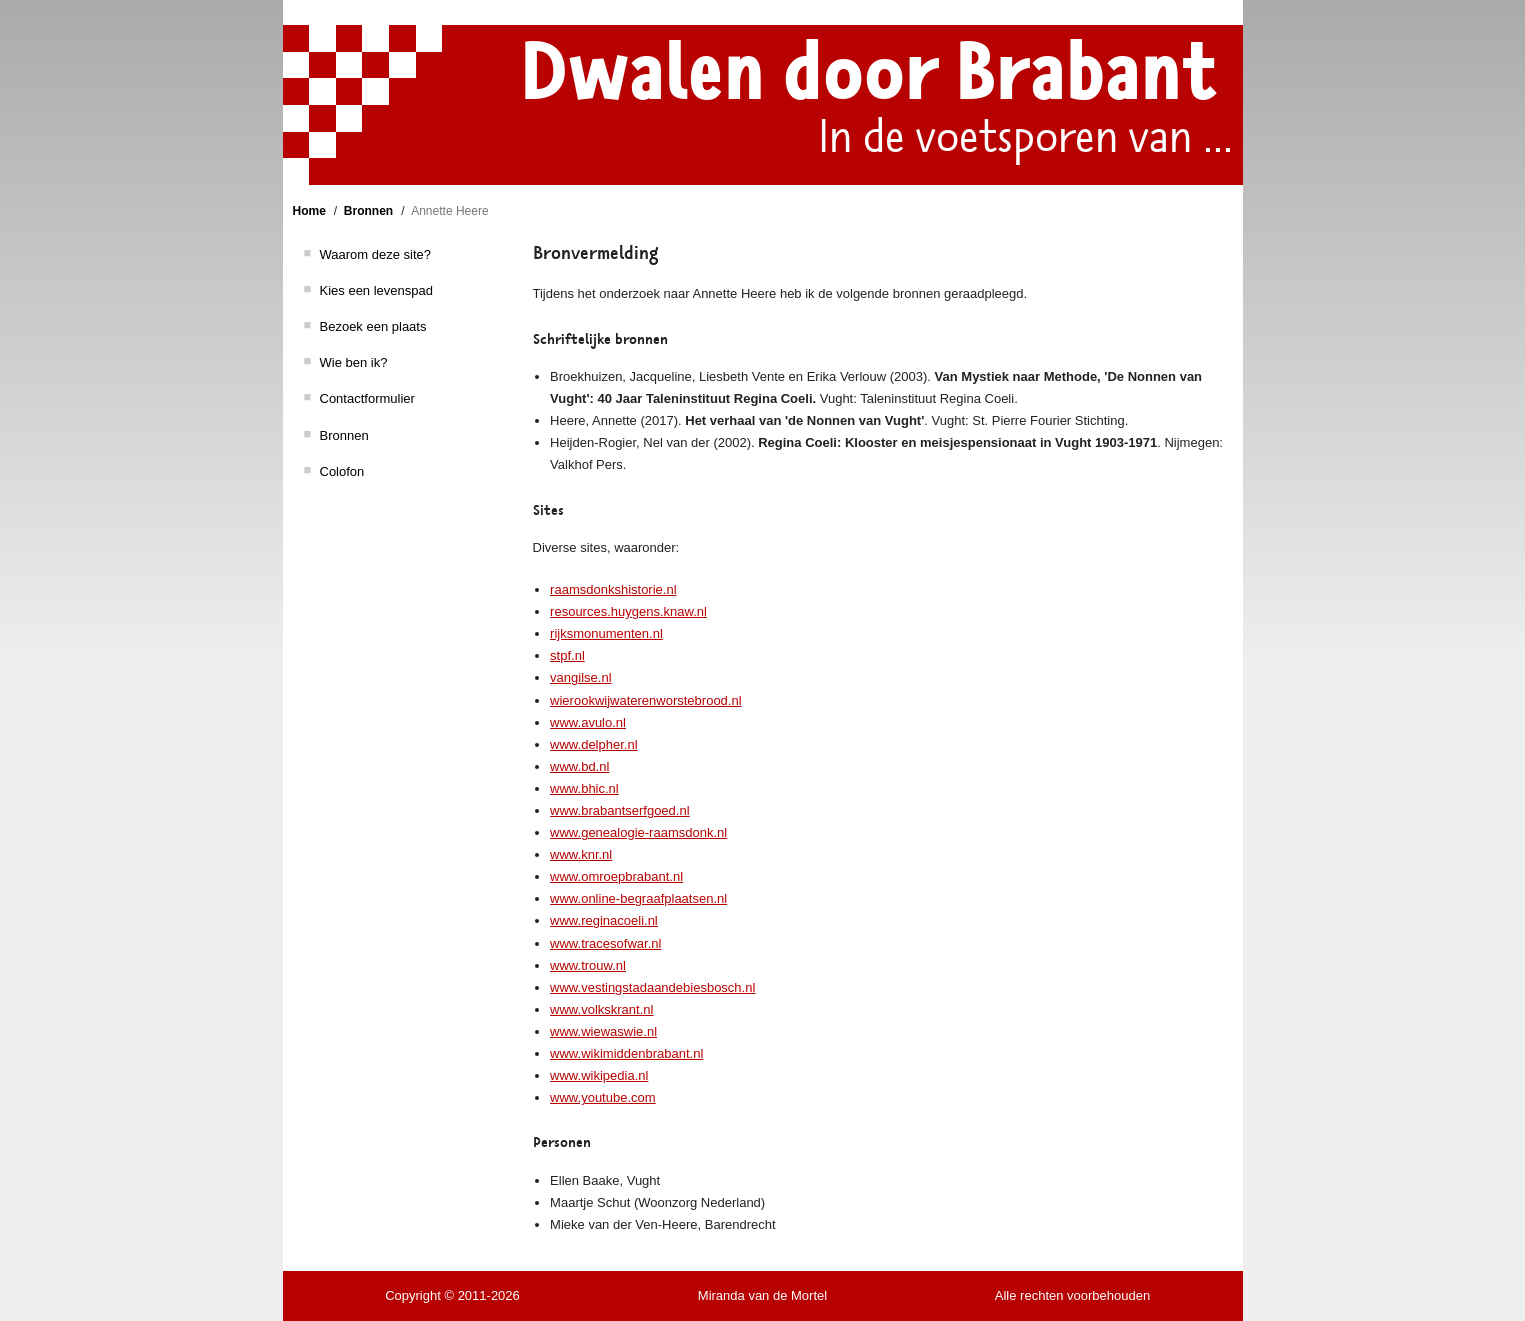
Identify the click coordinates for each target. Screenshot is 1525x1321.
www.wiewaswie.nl (603, 1031)
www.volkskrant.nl (601, 1009)
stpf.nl (567, 655)
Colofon (342, 471)
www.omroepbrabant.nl (616, 876)
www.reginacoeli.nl (604, 920)
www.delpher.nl (593, 744)
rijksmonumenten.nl (606, 633)
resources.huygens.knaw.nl (628, 611)
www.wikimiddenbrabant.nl (626, 1053)
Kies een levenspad (376, 290)
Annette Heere (449, 211)
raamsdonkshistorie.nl (613, 589)
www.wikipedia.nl (599, 1075)
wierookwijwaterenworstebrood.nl (645, 700)
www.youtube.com (603, 1097)
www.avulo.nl (588, 722)
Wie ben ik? (354, 362)
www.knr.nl (581, 854)
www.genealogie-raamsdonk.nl (638, 832)
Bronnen (368, 211)
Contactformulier (367, 398)
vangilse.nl (580, 677)
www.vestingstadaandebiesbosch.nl (652, 987)
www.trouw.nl (588, 965)
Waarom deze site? (376, 254)
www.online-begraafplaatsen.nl (638, 898)
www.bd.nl (579, 766)
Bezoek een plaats (373, 326)
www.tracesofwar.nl (605, 943)
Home (309, 211)
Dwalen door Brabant (868, 73)
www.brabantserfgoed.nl (619, 810)
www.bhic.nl (584, 788)
